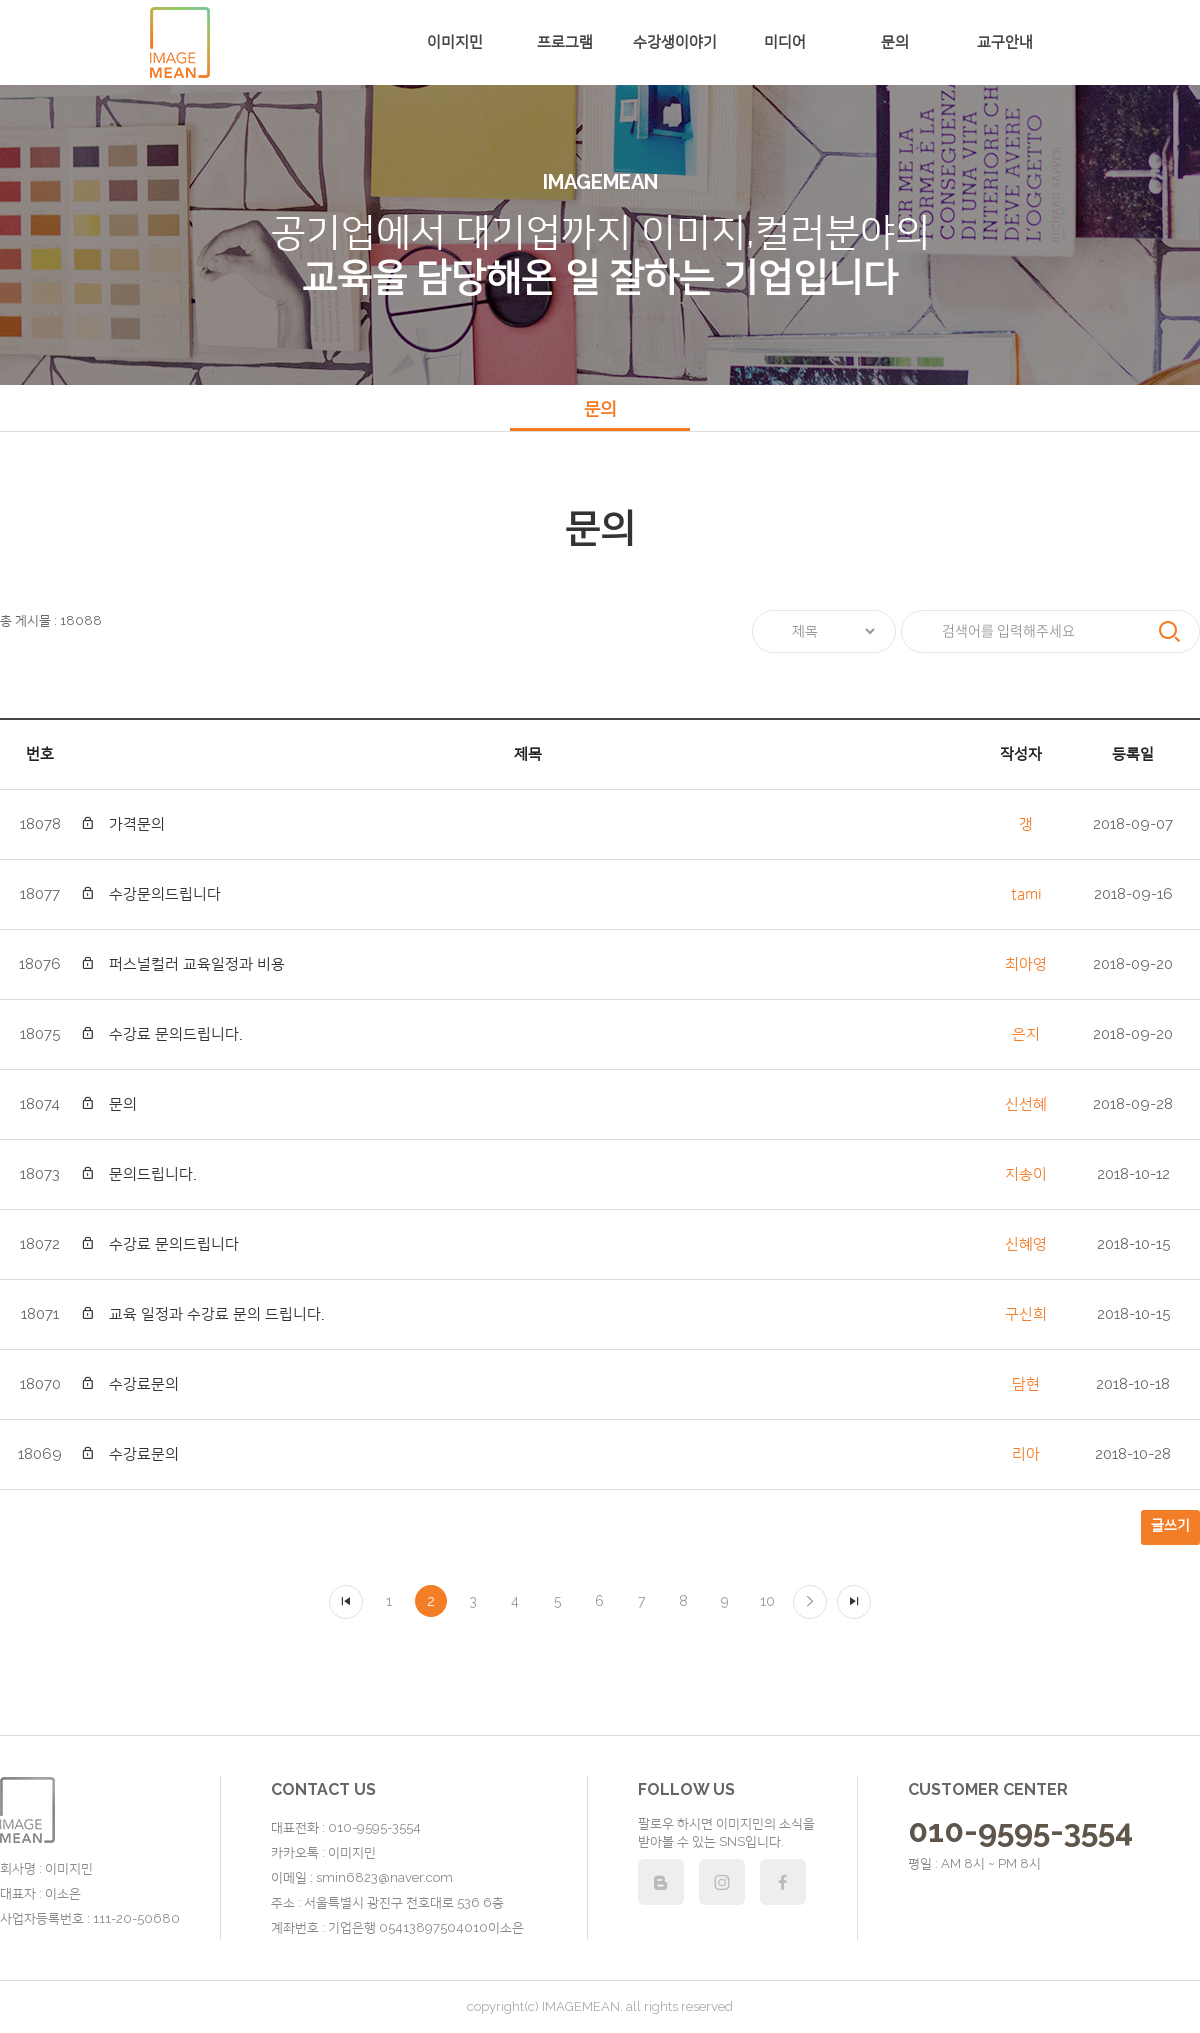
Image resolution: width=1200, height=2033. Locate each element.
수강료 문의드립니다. (161, 1034)
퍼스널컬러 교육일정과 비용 (182, 964)
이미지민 (455, 42)
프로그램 (565, 42)
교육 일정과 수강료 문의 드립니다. (202, 1314)
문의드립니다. (138, 1174)
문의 (895, 42)
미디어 (785, 42)
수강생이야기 (675, 42)
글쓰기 (1170, 1525)
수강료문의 (129, 1384)
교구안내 (1005, 42)
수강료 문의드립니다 (159, 1244)
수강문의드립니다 (150, 894)
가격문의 (122, 824)
